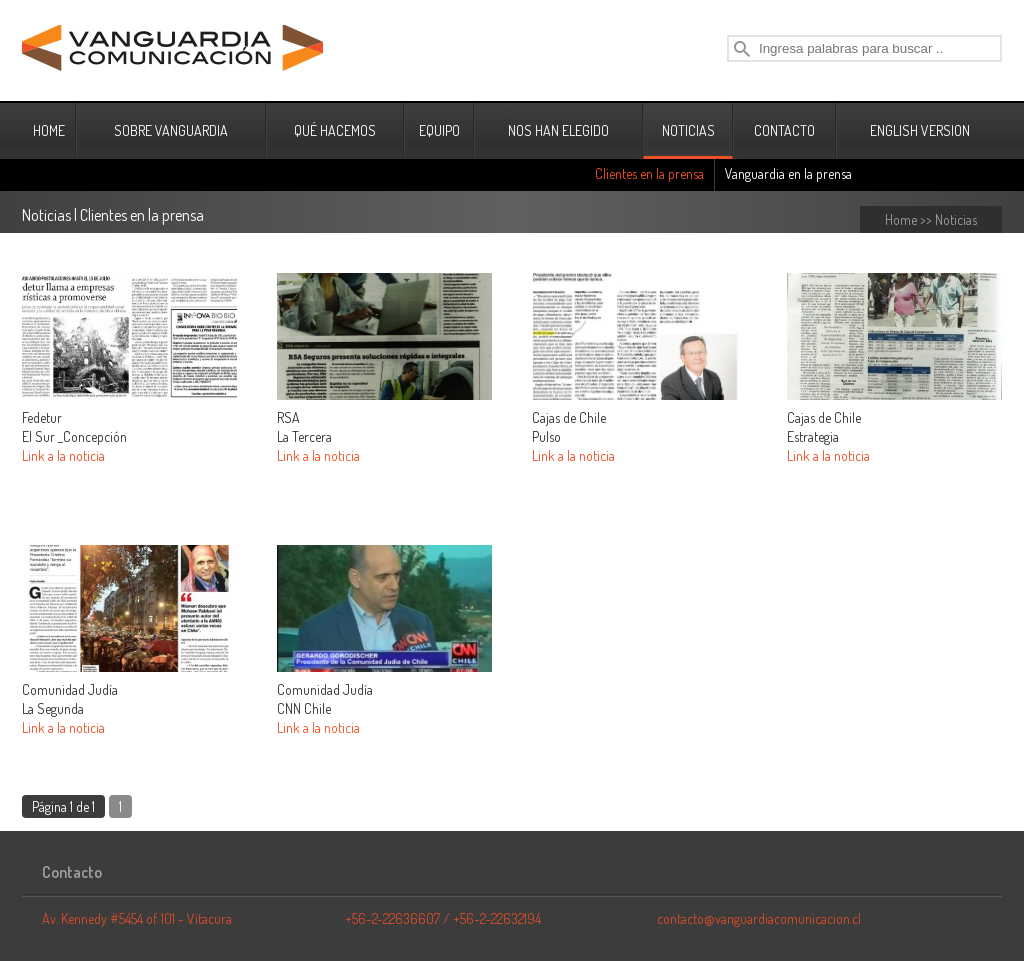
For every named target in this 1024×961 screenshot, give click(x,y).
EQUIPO (439, 130)
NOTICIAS (688, 130)
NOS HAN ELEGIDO (558, 130)
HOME (49, 130)
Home (901, 219)
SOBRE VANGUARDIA (171, 130)
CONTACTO (784, 130)
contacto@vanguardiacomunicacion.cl (759, 918)
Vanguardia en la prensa (788, 173)
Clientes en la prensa (649, 173)
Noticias (956, 219)
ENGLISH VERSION (920, 130)
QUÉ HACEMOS (335, 130)
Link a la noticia (63, 455)
